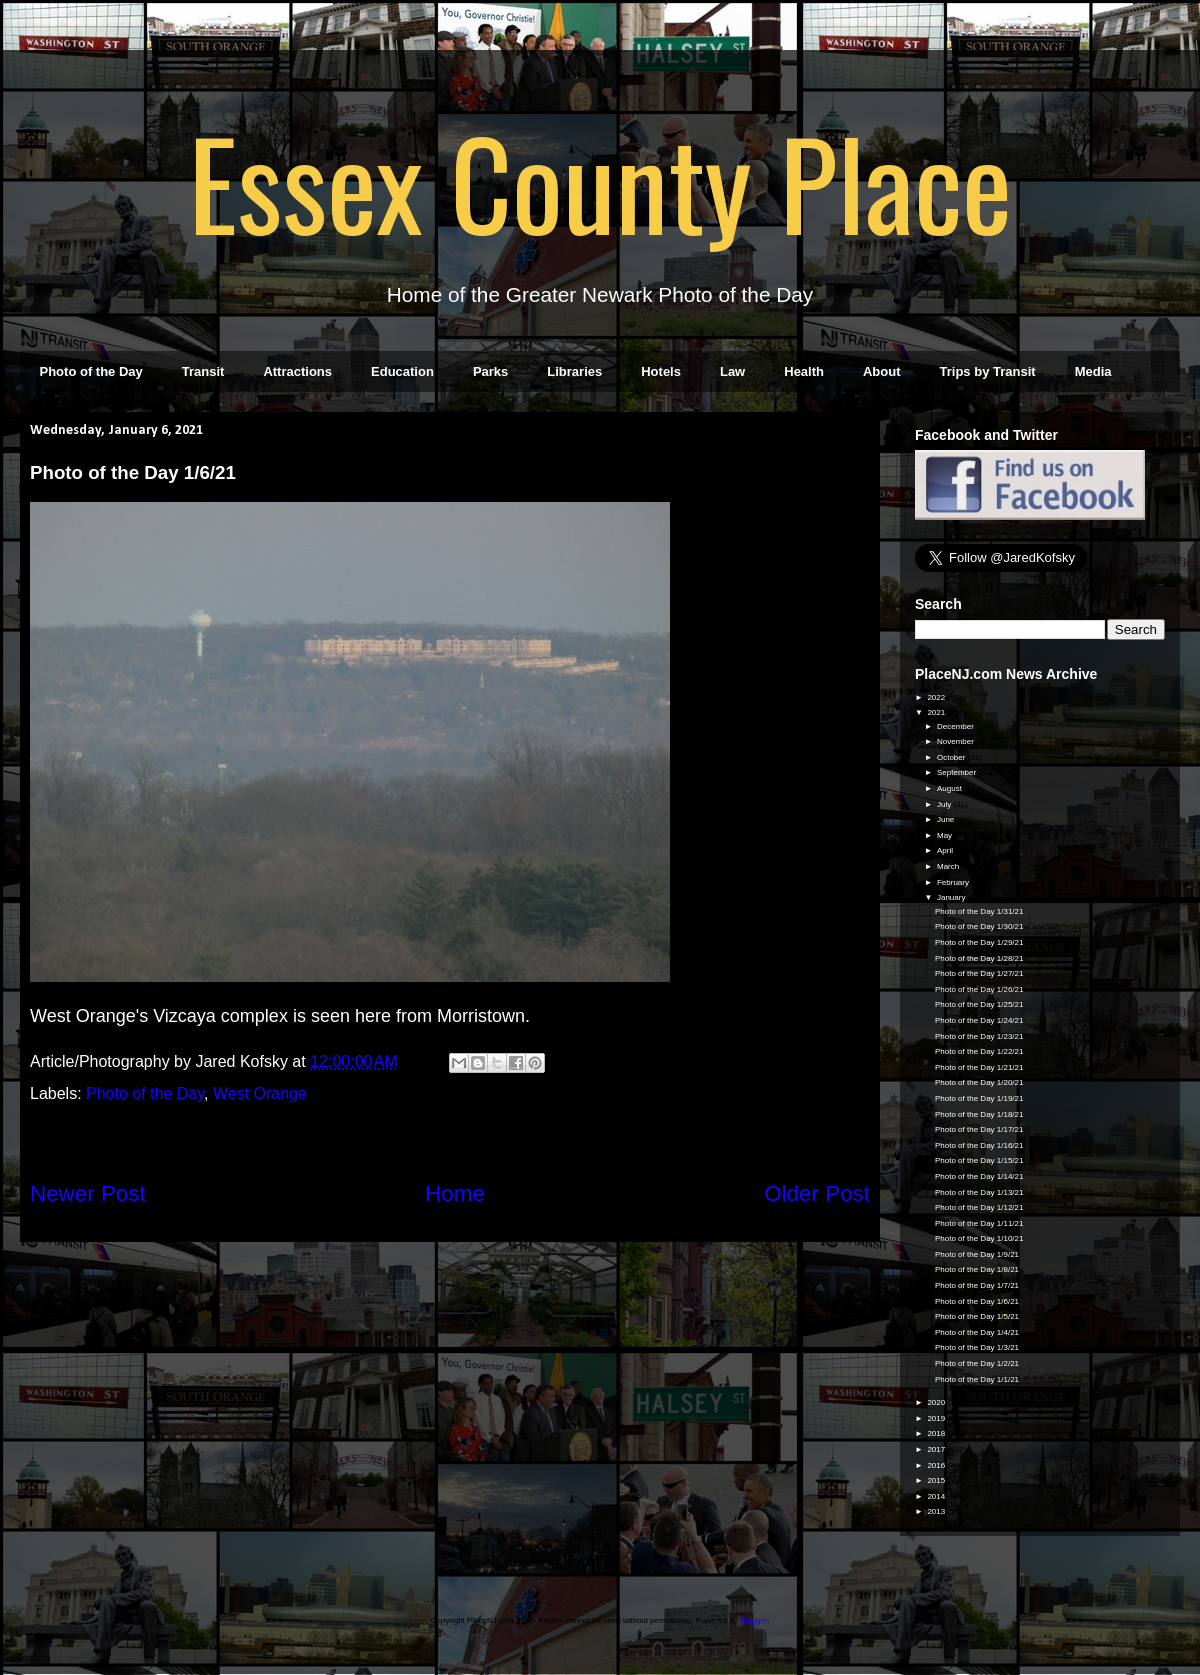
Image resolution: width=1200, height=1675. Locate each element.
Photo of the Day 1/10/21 (979, 1238)
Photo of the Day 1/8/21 (977, 1269)
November (956, 741)
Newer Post (88, 1193)
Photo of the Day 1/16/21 (979, 1145)
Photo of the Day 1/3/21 (977, 1347)
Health (804, 371)
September (957, 772)
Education (402, 371)
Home (455, 1193)
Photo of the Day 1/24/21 (979, 1020)
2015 (937, 1480)
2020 (937, 1402)
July (945, 804)
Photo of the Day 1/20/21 (979, 1082)
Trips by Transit (988, 371)
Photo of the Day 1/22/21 (979, 1051)
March (949, 866)
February (954, 882)
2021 (937, 712)
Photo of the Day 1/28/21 (979, 958)
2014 (937, 1496)
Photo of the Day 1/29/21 (979, 942)
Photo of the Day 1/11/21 (979, 1223)
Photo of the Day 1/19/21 (979, 1098)
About (882, 371)
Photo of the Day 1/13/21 (979, 1192)
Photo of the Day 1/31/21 (979, 911)
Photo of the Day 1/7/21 (977, 1285)
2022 (937, 697)
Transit (203, 371)
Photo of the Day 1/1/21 (977, 1379)
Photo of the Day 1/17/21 (979, 1129)
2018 (937, 1433)
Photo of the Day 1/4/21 (977, 1332)
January (952, 897)
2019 (937, 1418)
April (946, 850)
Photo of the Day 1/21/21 (979, 1067)
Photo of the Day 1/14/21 (979, 1176)
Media (1093, 371)
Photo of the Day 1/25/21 (979, 1004)
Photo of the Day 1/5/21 (977, 1316)
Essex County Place (600, 181)
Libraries (574, 371)
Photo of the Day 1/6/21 (977, 1301)
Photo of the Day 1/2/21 (977, 1363)
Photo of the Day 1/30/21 (979, 926)
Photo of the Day (91, 371)
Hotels (661, 371)
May (945, 835)
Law (732, 371)
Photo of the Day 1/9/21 (977, 1254)
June (947, 819)
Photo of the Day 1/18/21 (979, 1114)
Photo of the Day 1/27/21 (979, 973)
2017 (937, 1449)
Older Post (817, 1193)
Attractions (297, 371)
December (956, 726)
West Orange (260, 1093)
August (950, 788)
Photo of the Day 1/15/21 (979, 1160)
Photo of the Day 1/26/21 (979, 989)
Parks (490, 371)
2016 (937, 1465)
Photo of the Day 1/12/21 (979, 1207)
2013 (937, 1511)
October (952, 757)
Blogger (753, 1620)
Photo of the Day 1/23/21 (979, 1036)
